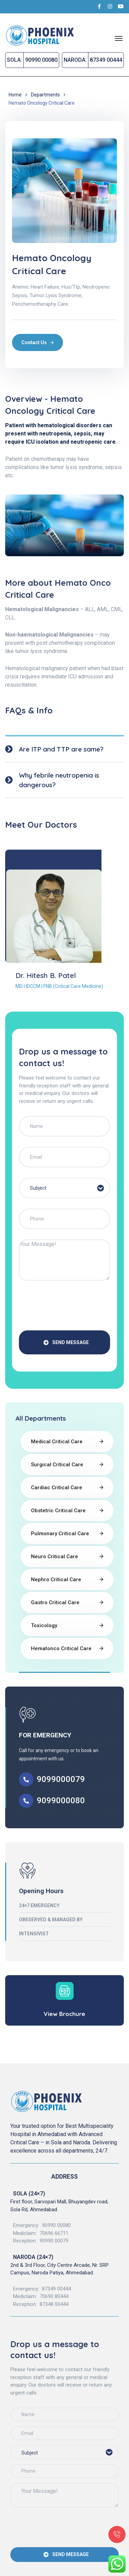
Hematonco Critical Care (61, 1648)
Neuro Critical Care (54, 1556)
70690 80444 (54, 2296)
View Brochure (64, 2013)
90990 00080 (56, 2225)
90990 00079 (54, 2241)
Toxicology (44, 1625)
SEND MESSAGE (66, 1342)
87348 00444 (54, 2304)
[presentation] (71, 1306)
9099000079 (61, 1779)
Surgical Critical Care (57, 1464)
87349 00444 (56, 2289)
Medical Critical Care (57, 1441)
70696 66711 (54, 2233)
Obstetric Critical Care (58, 1510)
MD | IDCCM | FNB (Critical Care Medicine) (59, 986)
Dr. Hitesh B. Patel (45, 975)
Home (15, 94)
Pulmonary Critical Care (60, 1533)
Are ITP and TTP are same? (61, 749)
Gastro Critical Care (55, 1602)
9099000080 (61, 1800)
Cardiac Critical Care (56, 1487)
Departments (45, 94)
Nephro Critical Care (56, 1579)
